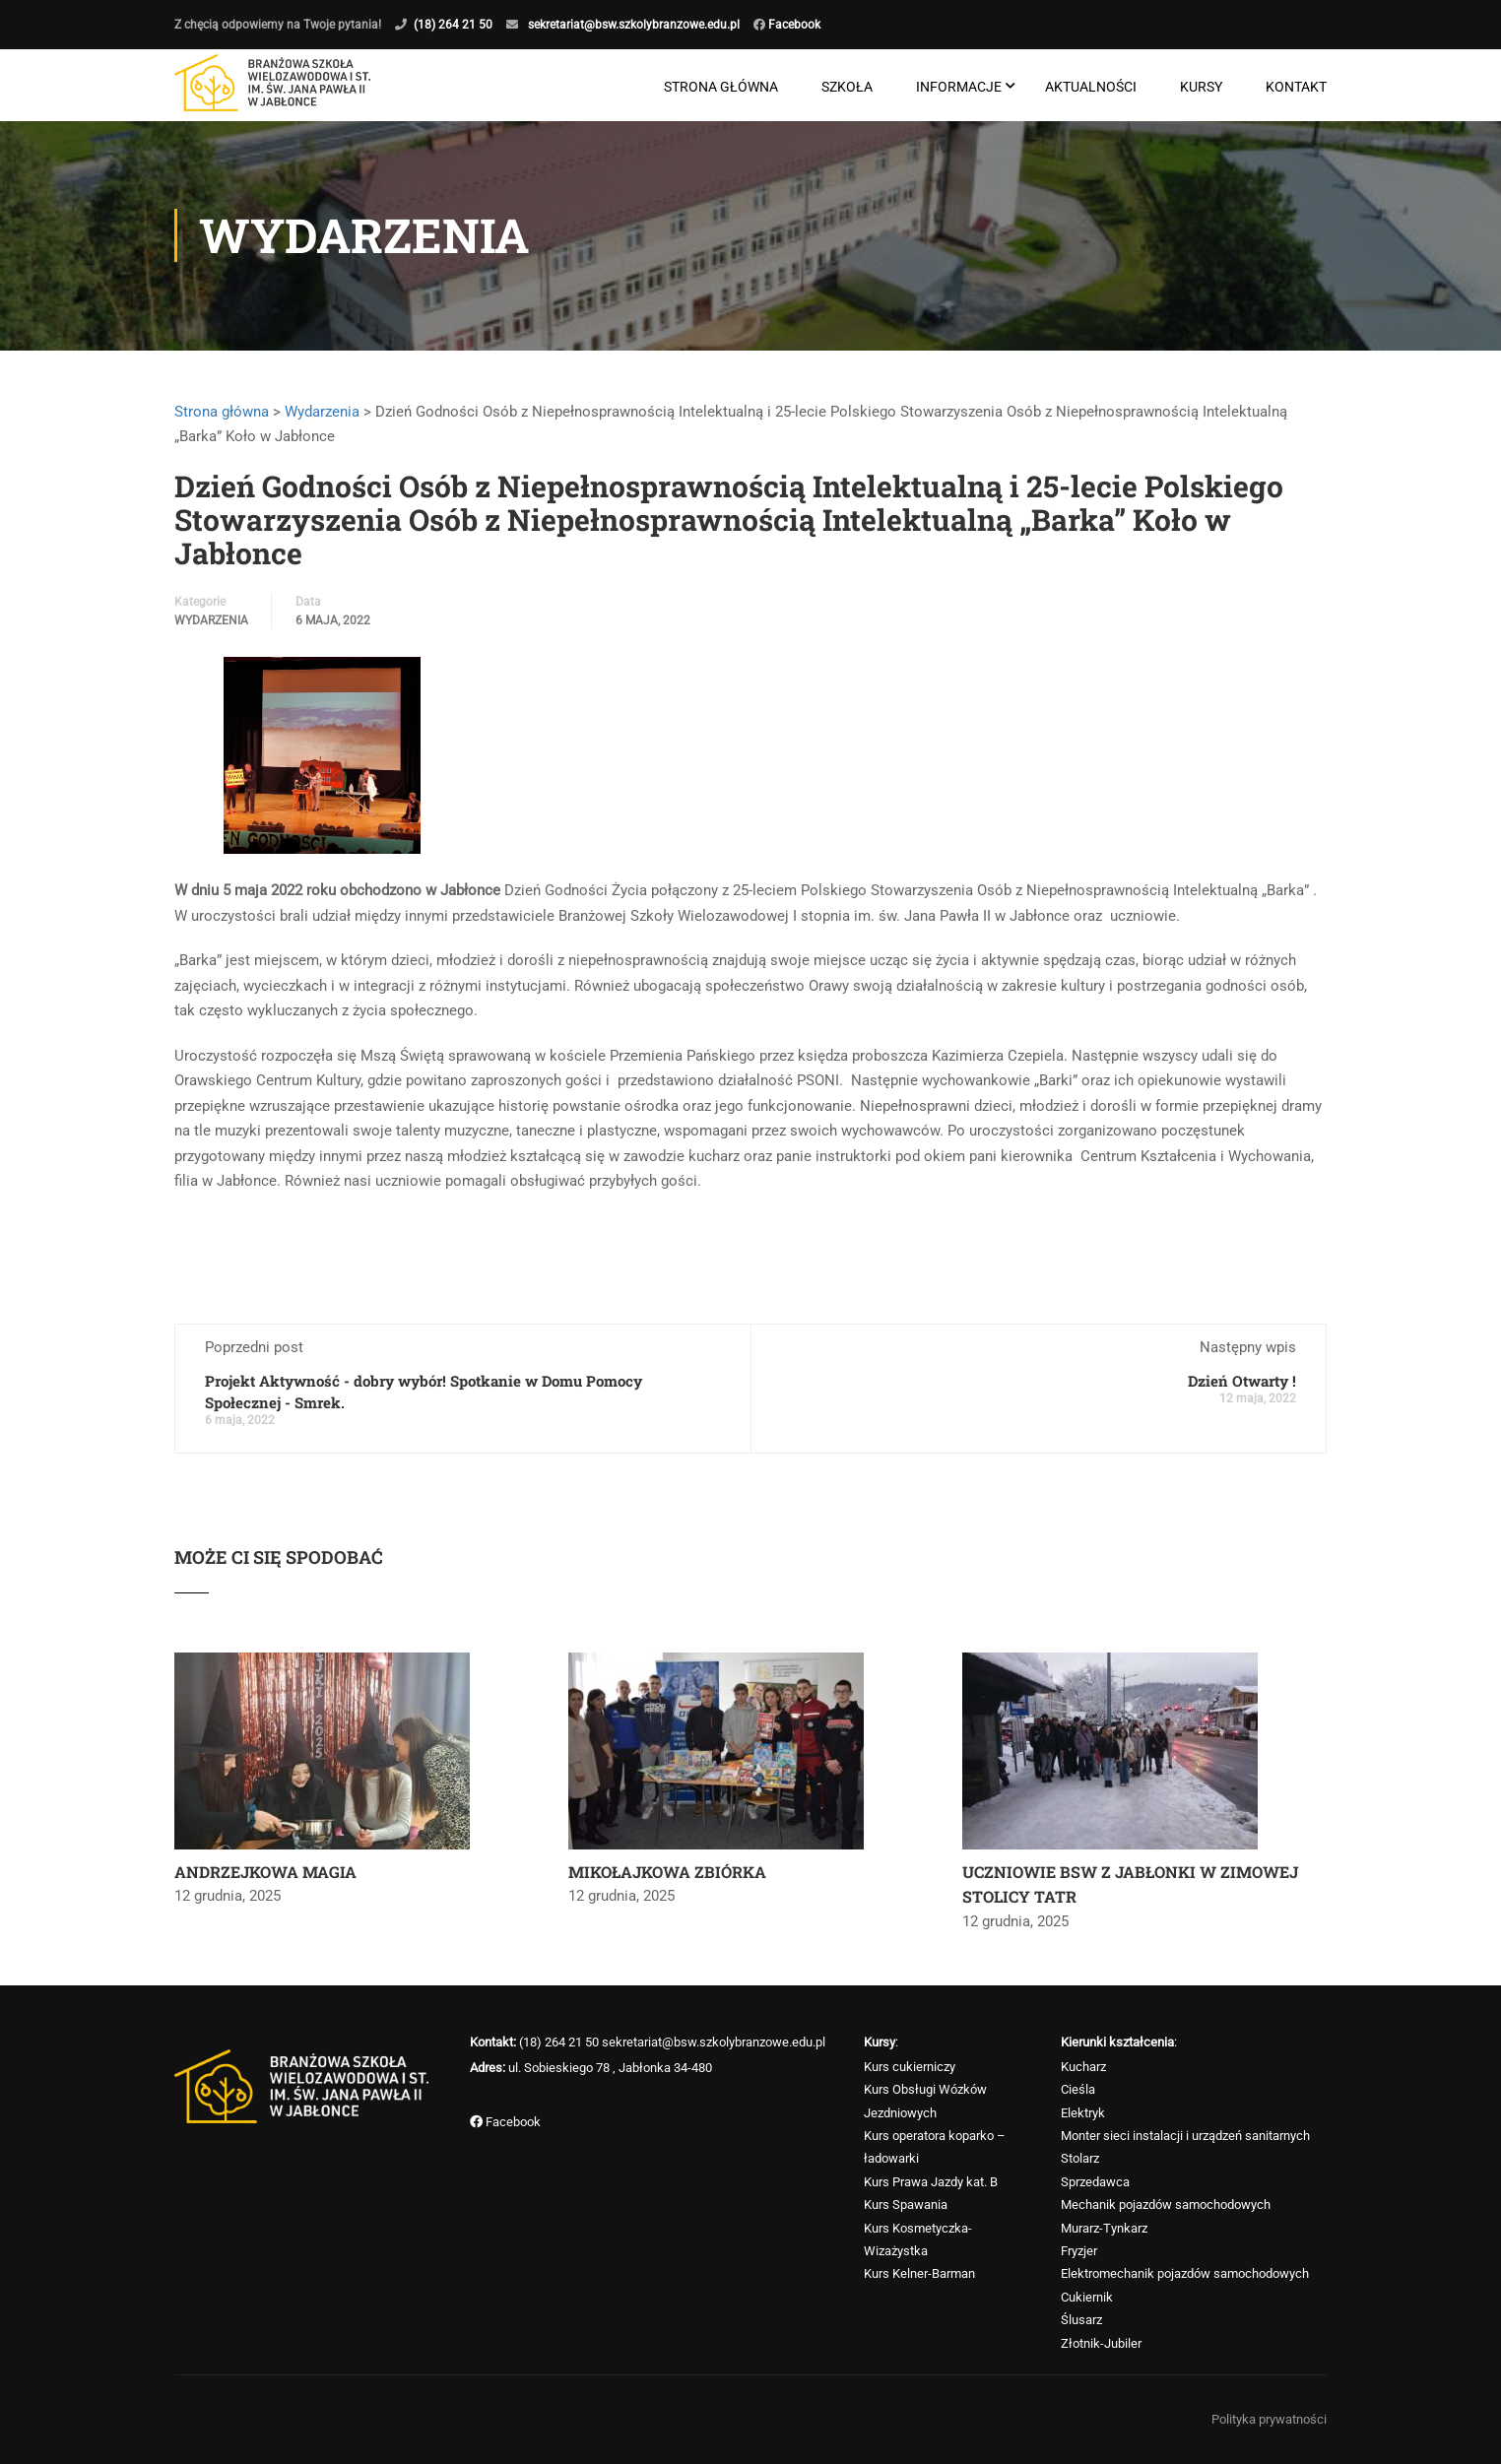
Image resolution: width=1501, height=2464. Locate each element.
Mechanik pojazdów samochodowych (1166, 2204)
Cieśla (1078, 2089)
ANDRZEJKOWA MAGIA (265, 1872)
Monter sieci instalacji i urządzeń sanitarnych (1185, 2135)
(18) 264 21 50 (453, 25)
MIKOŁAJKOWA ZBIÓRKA (667, 1872)
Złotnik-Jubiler (1101, 2343)
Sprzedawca (1095, 2181)
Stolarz (1080, 2158)
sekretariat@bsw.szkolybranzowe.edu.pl (634, 25)
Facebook (792, 25)
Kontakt (1296, 87)
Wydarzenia (322, 412)
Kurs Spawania (905, 2204)
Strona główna (721, 87)
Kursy (1201, 87)
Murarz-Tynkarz (1104, 2228)
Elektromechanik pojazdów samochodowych (1185, 2273)
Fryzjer (1079, 2250)
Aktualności (1091, 87)
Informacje (959, 87)
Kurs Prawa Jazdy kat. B (931, 2181)
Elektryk (1083, 2113)
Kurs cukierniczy (909, 2066)
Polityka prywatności (1269, 2419)
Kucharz (1083, 2066)
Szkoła (847, 87)
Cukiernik (1087, 2297)
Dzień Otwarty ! (1242, 1382)
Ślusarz (1081, 2319)
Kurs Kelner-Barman (919, 2273)
